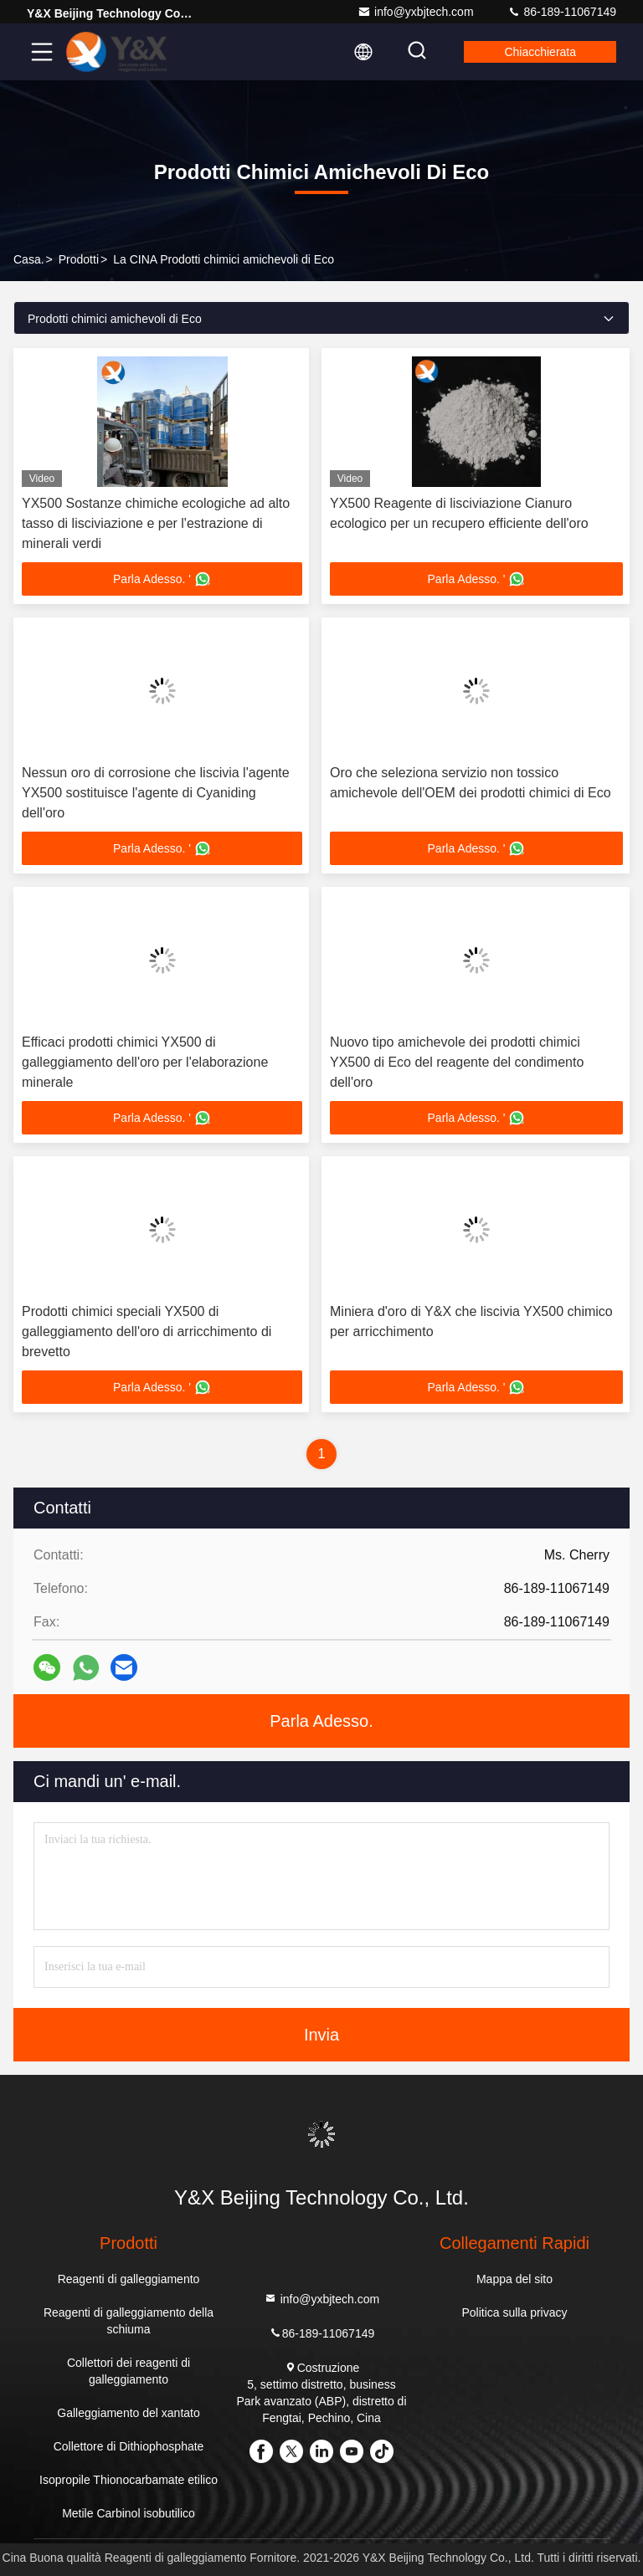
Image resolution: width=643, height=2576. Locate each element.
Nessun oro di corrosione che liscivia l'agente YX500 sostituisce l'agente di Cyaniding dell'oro (156, 793)
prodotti (79, 259)
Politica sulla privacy (514, 2312)
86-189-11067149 (561, 11)
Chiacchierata (540, 52)
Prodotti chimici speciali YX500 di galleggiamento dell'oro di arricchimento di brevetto (146, 1331)
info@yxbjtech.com (415, 11)
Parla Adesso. (321, 1721)
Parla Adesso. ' (162, 579)
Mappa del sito (514, 2279)
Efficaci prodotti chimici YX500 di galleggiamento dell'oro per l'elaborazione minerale (145, 1062)
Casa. (28, 259)
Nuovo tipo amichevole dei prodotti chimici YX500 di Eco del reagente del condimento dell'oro (457, 1062)
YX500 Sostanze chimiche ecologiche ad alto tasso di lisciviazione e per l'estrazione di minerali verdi (156, 523)
